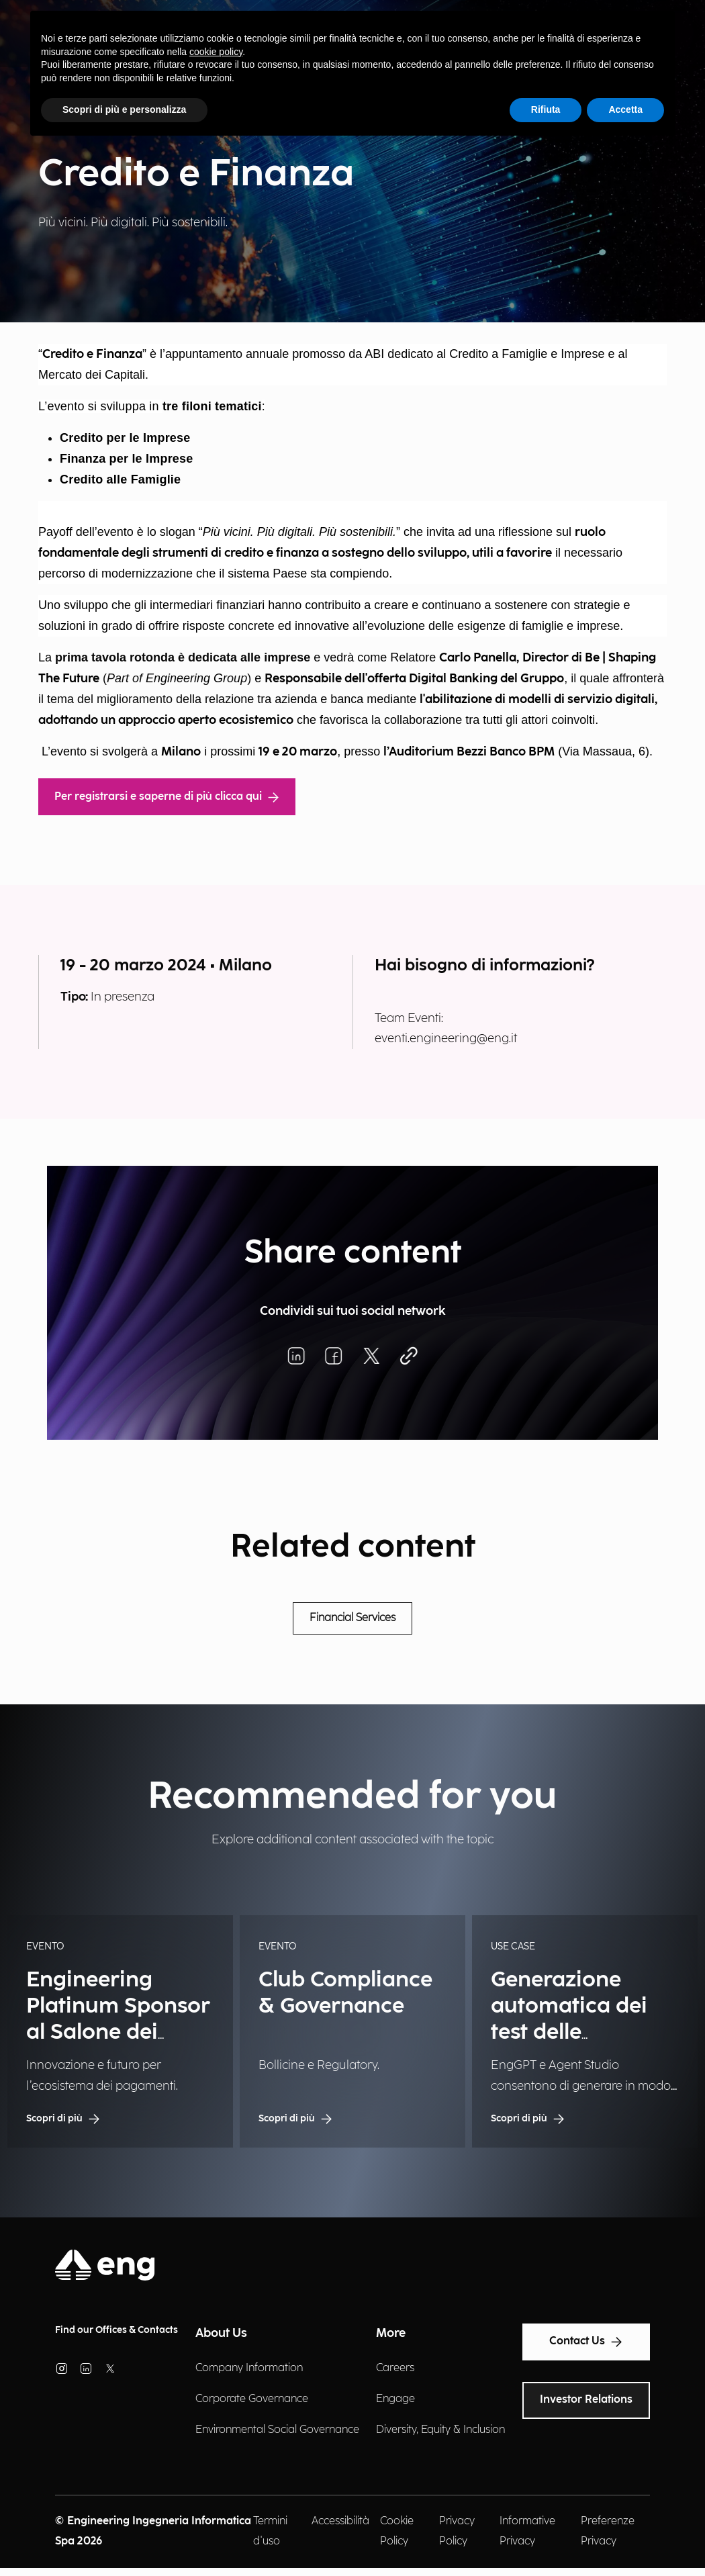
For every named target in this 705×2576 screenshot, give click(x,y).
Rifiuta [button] (546, 109)
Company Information (249, 2368)
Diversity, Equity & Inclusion (440, 2430)
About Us (221, 2333)
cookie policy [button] (215, 51)
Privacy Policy (457, 2531)
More (391, 2333)
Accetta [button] (625, 109)
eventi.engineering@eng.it (446, 1038)
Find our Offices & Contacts (116, 2330)
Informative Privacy (527, 2531)
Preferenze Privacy (607, 2531)
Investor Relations (586, 2399)
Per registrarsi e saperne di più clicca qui (166, 796)
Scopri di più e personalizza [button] (124, 109)
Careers (395, 2368)
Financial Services (352, 1618)
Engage (395, 2399)
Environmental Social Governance (277, 2430)
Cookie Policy (397, 2531)
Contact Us (586, 2341)
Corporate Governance (251, 2399)
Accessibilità (340, 2521)
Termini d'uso (270, 2531)
